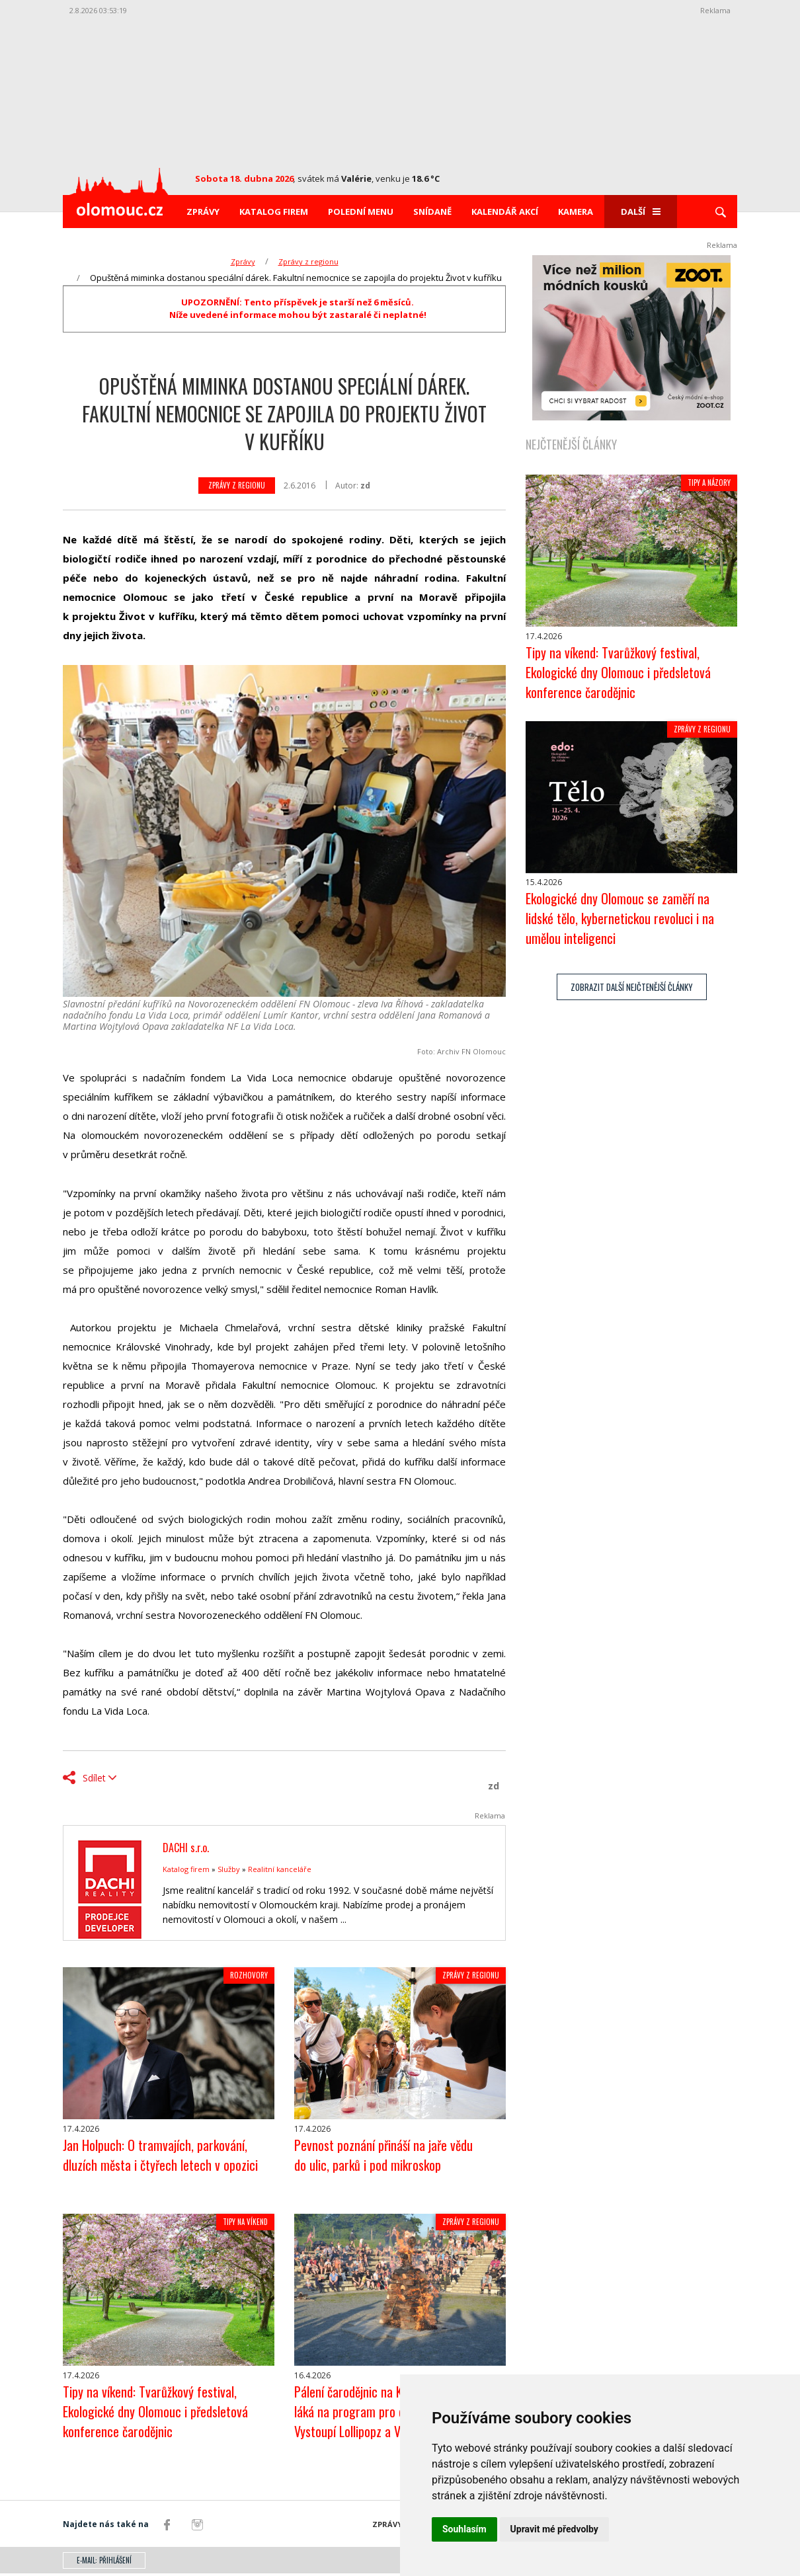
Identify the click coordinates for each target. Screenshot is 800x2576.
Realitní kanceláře (279, 1869)
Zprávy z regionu (308, 261)
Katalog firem (273, 211)
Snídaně (432, 211)
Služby (229, 1869)
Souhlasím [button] (464, 2529)
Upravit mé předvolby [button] (554, 2529)
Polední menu (360, 211)
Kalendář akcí (504, 211)
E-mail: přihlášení (104, 2562)
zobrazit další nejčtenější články (632, 990)
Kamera (575, 211)
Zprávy (203, 211)
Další (640, 211)
